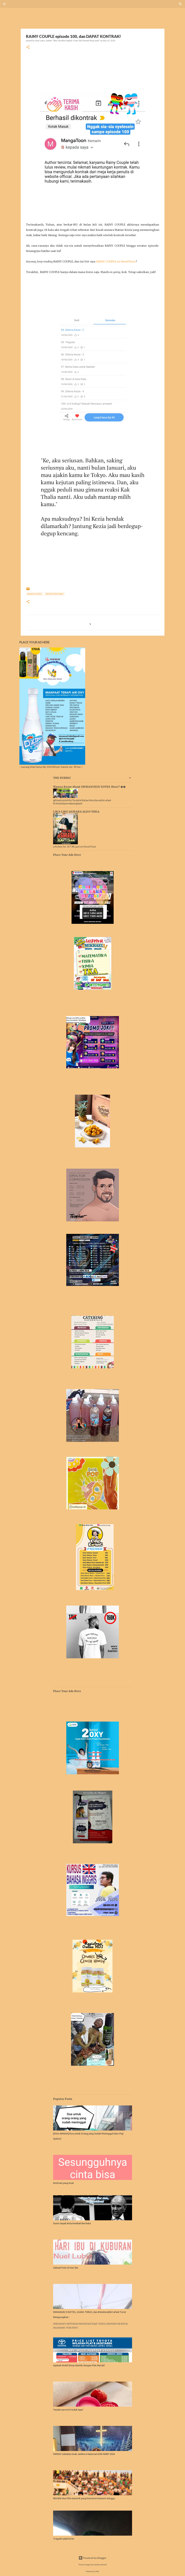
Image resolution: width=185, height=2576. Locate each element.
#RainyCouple (34, 594)
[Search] (14, 4)
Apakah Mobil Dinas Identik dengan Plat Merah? (79, 2365)
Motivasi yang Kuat (63, 2183)
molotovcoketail (100, 2564)
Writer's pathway (54, 594)
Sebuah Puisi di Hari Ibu (65, 2267)
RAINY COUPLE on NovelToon (115, 261)
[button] (28, 47)
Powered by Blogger (92, 2557)
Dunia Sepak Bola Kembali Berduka (72, 2223)
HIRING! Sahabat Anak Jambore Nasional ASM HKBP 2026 (84, 2454)
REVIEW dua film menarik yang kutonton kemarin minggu (84, 2498)
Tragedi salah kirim (63, 2538)
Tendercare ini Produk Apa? (68, 2409)
